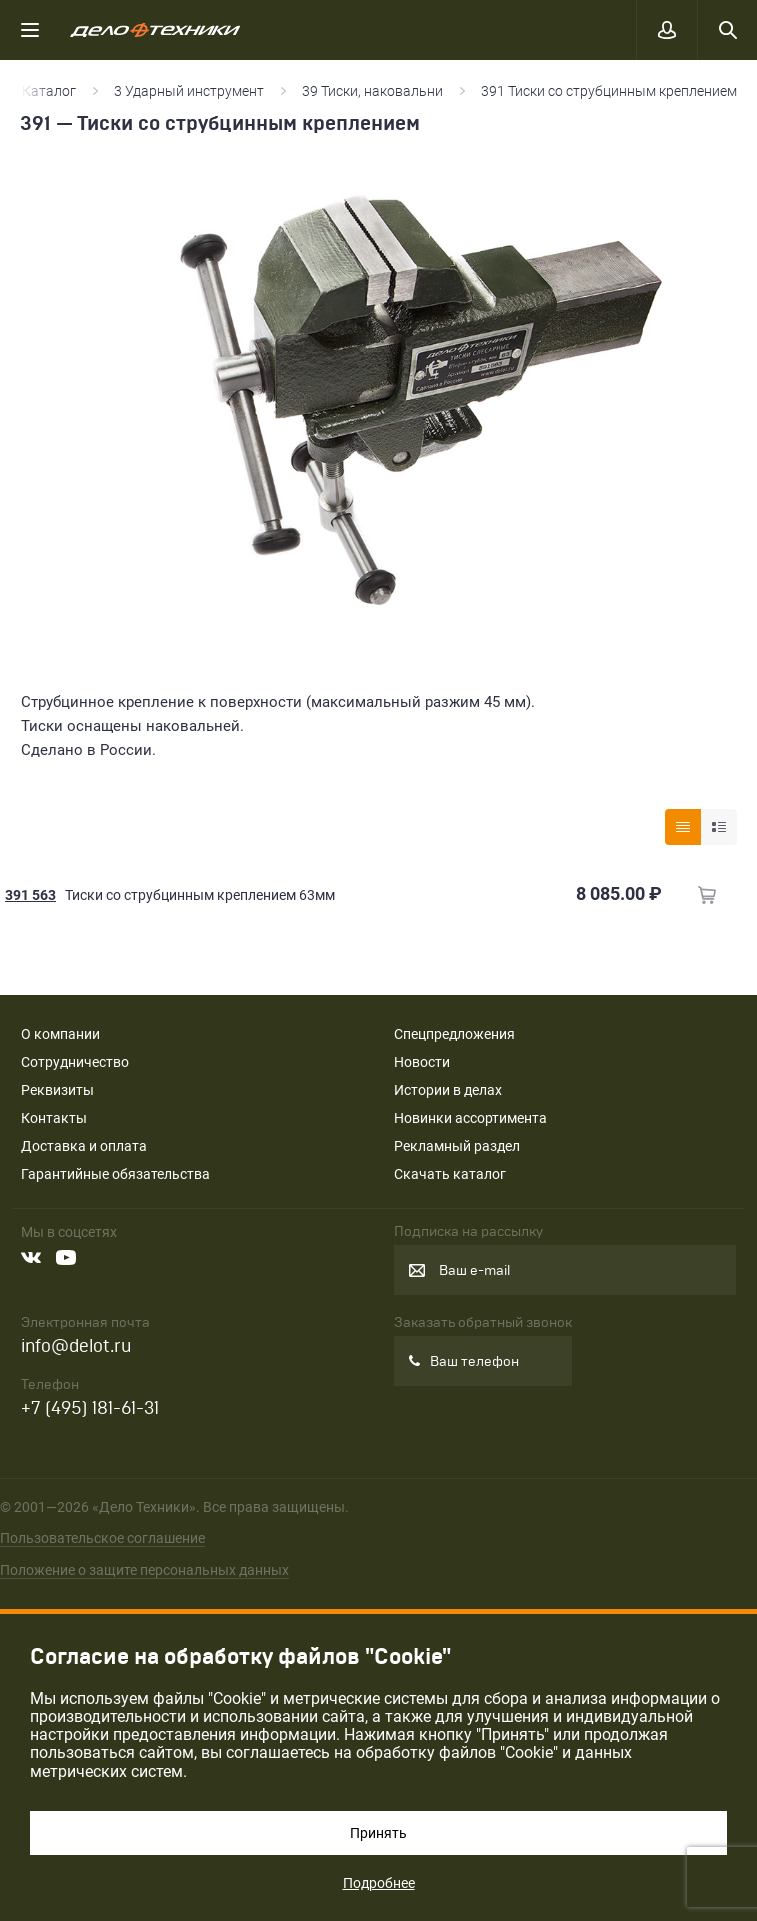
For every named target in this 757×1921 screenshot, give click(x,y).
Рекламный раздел (457, 1146)
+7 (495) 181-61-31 (90, 1408)
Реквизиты (57, 1090)
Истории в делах (448, 1090)
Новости (422, 1062)
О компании (60, 1034)
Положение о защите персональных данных (144, 1570)
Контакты (54, 1118)
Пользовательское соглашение (102, 1538)
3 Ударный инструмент (189, 91)
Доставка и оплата (84, 1146)
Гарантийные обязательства (115, 1174)
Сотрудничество (75, 1062)
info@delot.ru (76, 1346)
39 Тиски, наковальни (372, 91)
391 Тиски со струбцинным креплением (609, 91)
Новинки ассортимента (470, 1118)
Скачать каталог (450, 1174)
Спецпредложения (454, 1034)
